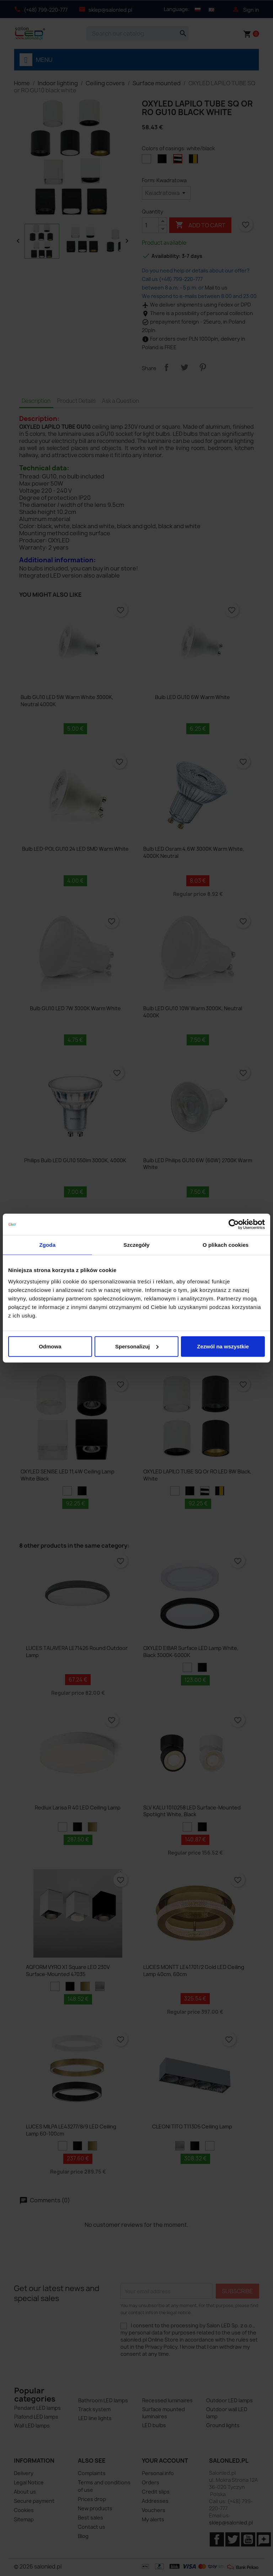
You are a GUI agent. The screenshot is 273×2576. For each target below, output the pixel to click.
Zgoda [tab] (47, 1245)
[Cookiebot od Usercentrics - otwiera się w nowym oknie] (234, 1224)
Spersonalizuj (137, 1346)
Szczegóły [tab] (136, 1245)
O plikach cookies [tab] (225, 1245)
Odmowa (50, 1346)
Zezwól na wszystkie (223, 1346)
